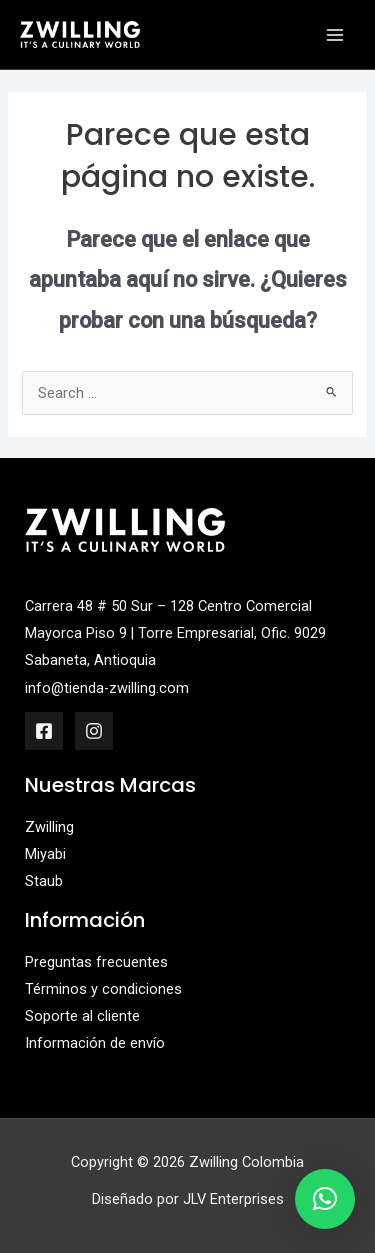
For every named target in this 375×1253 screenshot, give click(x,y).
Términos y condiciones (103, 989)
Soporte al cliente (82, 1016)
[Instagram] (94, 731)
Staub (44, 881)
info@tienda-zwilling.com (107, 688)
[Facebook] (44, 731)
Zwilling (49, 827)
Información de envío (95, 1043)
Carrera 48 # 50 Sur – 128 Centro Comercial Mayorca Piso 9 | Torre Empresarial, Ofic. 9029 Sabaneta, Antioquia (175, 633)
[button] (325, 1199)
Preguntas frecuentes (96, 962)
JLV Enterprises (233, 1199)
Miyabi (45, 854)
